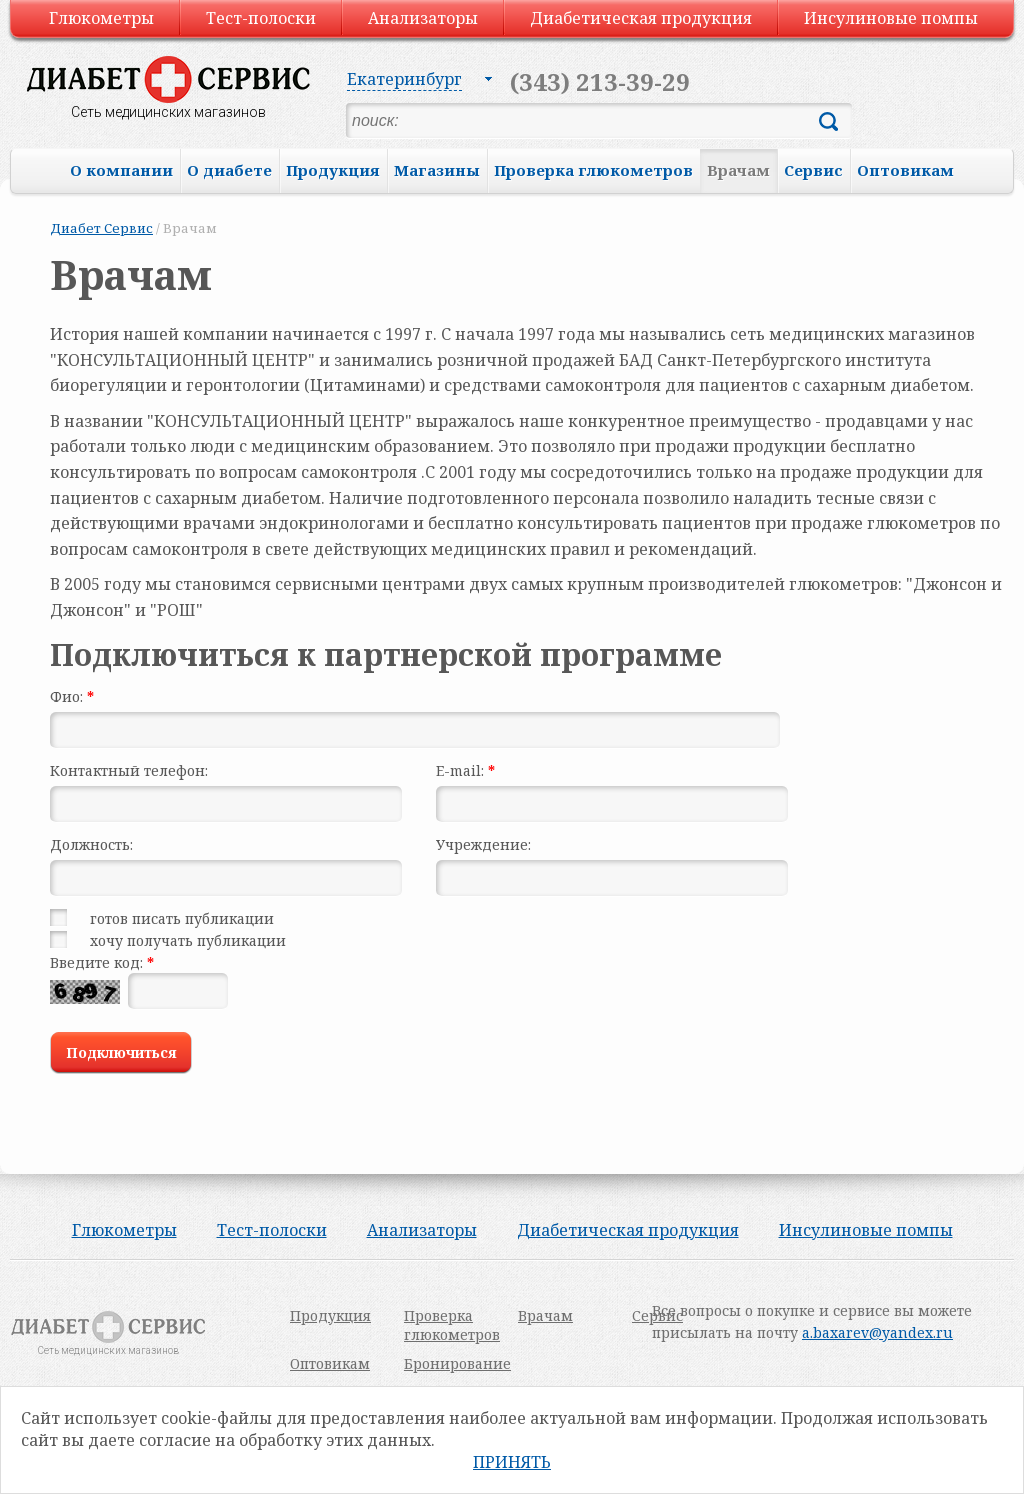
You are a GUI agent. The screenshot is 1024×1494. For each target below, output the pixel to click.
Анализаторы (423, 18)
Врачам (738, 170)
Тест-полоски (261, 18)
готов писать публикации (182, 918)
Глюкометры (101, 18)
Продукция (333, 170)
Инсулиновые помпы (891, 18)
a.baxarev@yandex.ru (877, 1332)
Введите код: (102, 962)
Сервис (813, 170)
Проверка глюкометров (593, 170)
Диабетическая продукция (641, 18)
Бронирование (457, 1363)
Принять (512, 1462)
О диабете (229, 170)
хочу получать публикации (188, 940)
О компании (121, 170)
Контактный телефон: (129, 770)
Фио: (72, 696)
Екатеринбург (404, 79)
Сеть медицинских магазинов (168, 112)
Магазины (437, 170)
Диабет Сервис (101, 228)
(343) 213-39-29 (600, 81)
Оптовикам (905, 170)
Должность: (91, 844)
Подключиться (121, 1052)
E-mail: (465, 770)
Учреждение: (483, 844)
